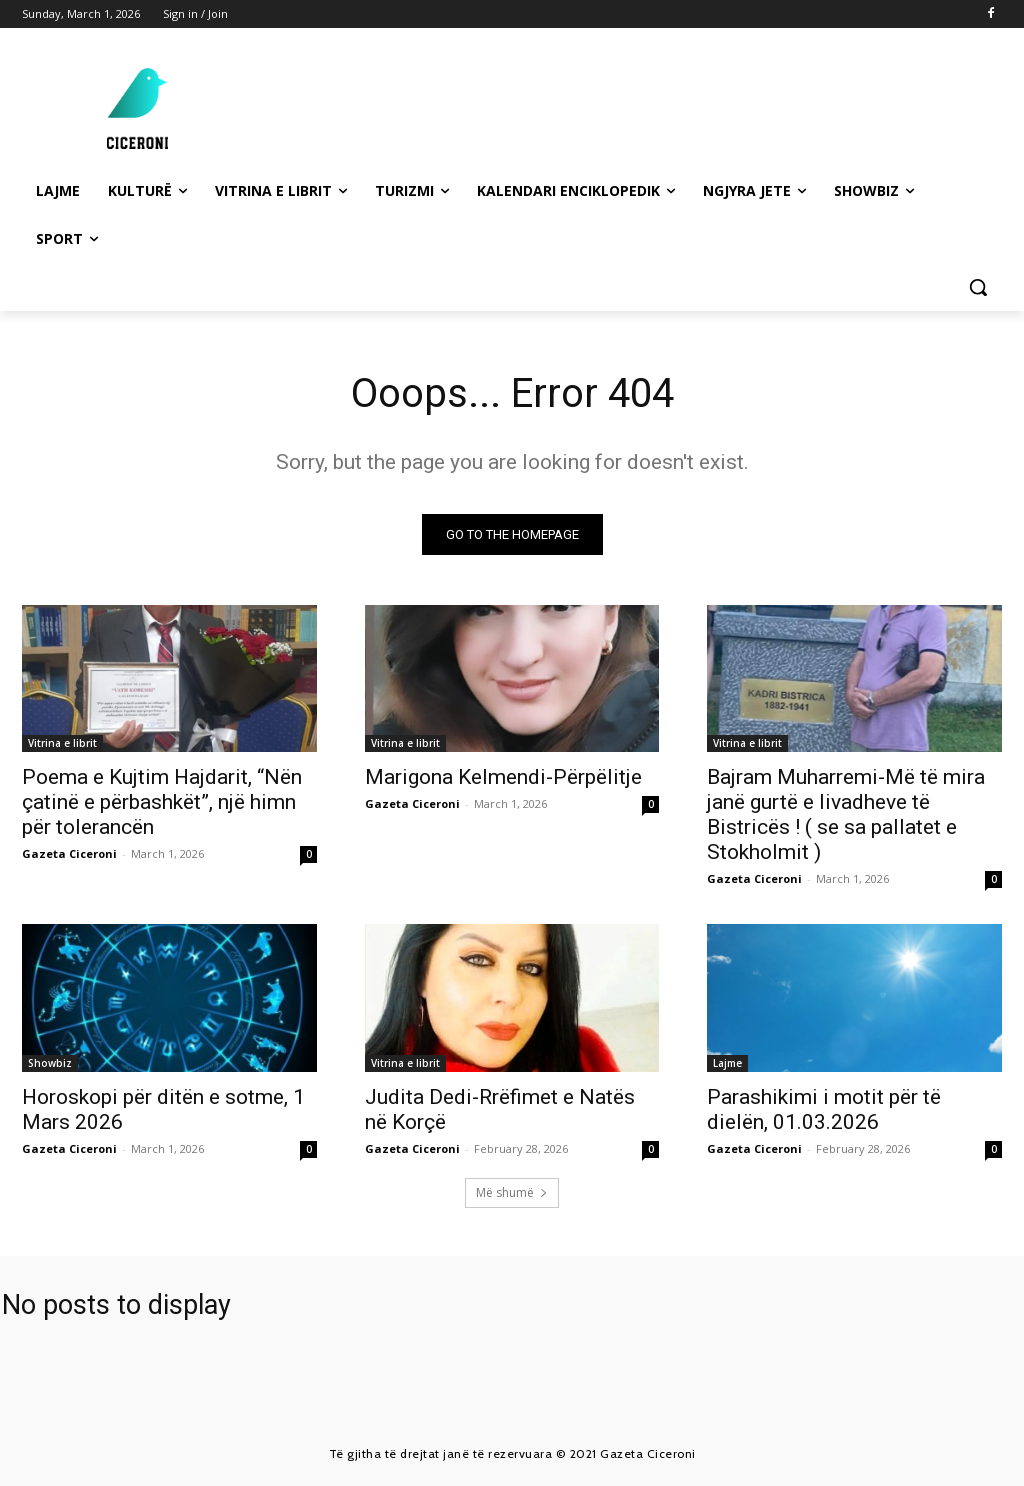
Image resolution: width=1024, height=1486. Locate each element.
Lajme (727, 1063)
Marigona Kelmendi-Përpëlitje (503, 778)
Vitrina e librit (62, 744)
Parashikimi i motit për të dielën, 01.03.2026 (824, 1109)
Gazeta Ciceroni (69, 854)
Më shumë (512, 1192)
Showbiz (50, 1063)
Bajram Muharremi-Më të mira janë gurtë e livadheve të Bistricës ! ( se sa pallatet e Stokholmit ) (846, 815)
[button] (978, 287)
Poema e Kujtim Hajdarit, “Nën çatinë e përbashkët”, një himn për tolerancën (162, 803)
